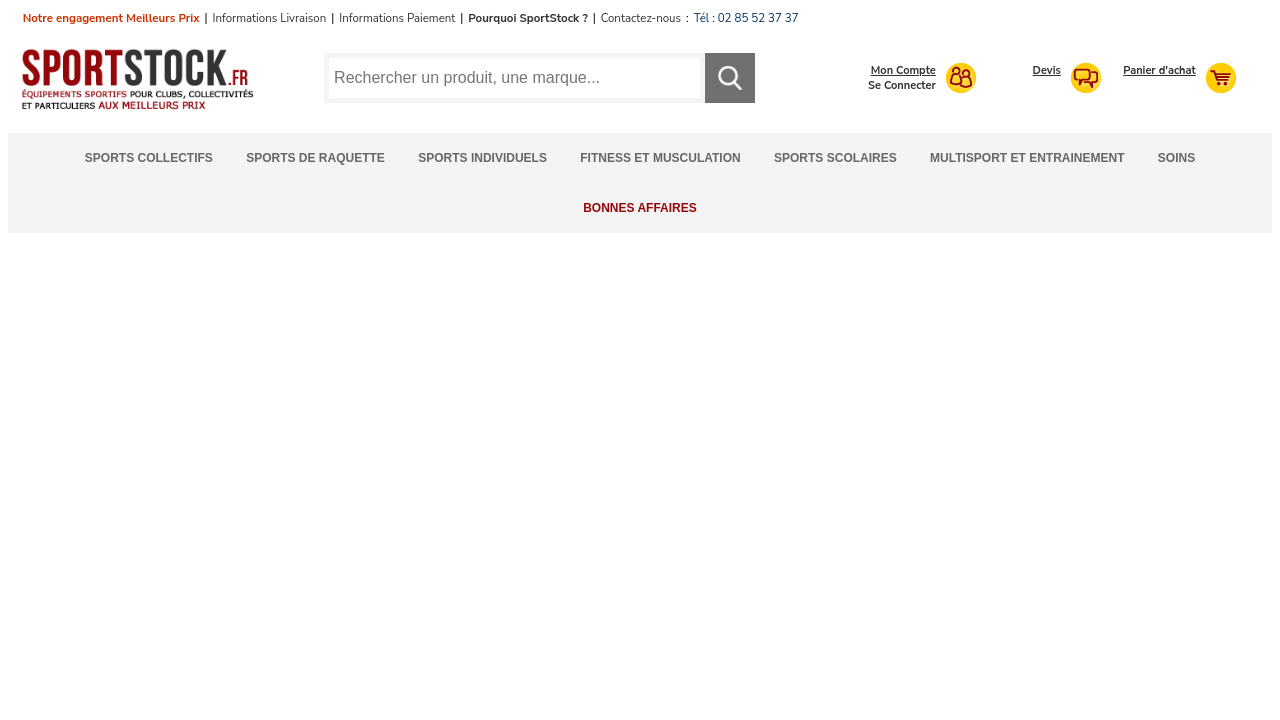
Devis (1047, 70)
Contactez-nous (641, 18)
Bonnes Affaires (640, 208)
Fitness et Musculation (660, 158)
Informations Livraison (269, 18)
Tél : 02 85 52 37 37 (746, 18)
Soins (1176, 158)
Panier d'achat (1159, 70)
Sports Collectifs (149, 158)
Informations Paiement (397, 18)
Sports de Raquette (315, 158)
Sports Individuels (482, 158)
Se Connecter (902, 85)
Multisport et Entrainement (1027, 158)
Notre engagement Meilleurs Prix (111, 18)
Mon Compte (903, 70)
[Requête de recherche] (514, 78)
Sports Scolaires (835, 158)
